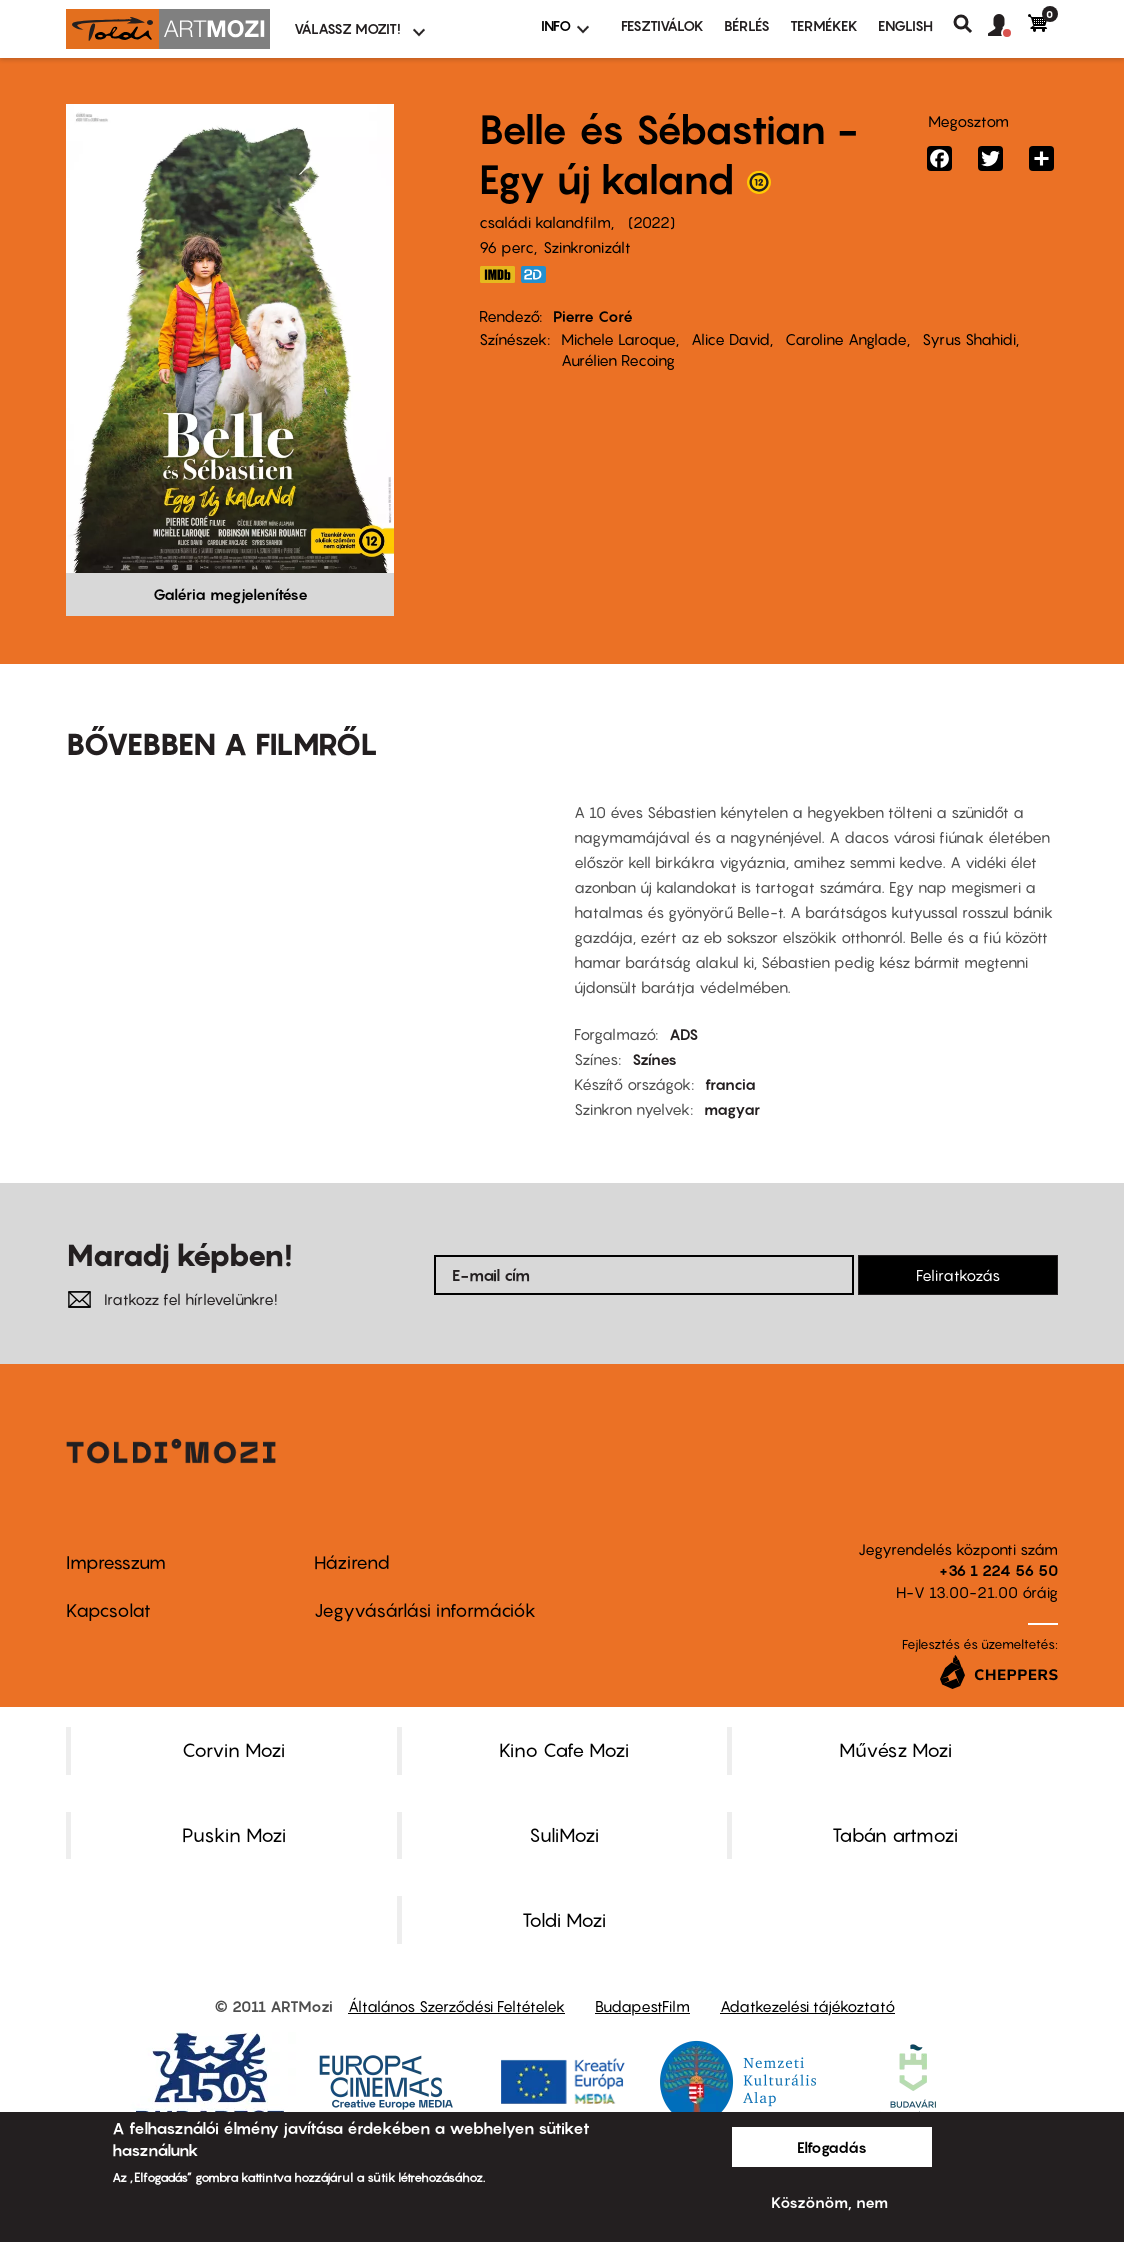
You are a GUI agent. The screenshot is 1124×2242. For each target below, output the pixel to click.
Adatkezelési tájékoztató (807, 2006)
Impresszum (116, 1562)
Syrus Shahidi (969, 339)
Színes (654, 1059)
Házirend (352, 1562)
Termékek (824, 25)
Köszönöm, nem (829, 2202)
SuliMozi (564, 1835)
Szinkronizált (587, 247)
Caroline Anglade (846, 339)
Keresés (970, 24)
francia (730, 1084)
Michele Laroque (618, 339)
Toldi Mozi (564, 1920)
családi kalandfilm (545, 222)
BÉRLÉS (747, 25)
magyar (732, 1109)
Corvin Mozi (233, 1750)
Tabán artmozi (895, 1835)
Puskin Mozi (234, 1835)
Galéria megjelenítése (230, 594)
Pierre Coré (593, 316)
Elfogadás (832, 2147)
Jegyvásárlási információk (425, 1610)
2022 (651, 222)
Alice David (730, 339)
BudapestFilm (642, 2006)
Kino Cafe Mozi (564, 1750)
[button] (1008, 26)
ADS (683, 1034)
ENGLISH (905, 25)
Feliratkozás (958, 1275)
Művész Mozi (895, 1750)
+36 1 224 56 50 (998, 1570)
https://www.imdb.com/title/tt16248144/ (497, 274)
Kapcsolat (108, 1610)
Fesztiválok (662, 25)
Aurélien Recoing (618, 360)
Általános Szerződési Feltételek (456, 2006)
